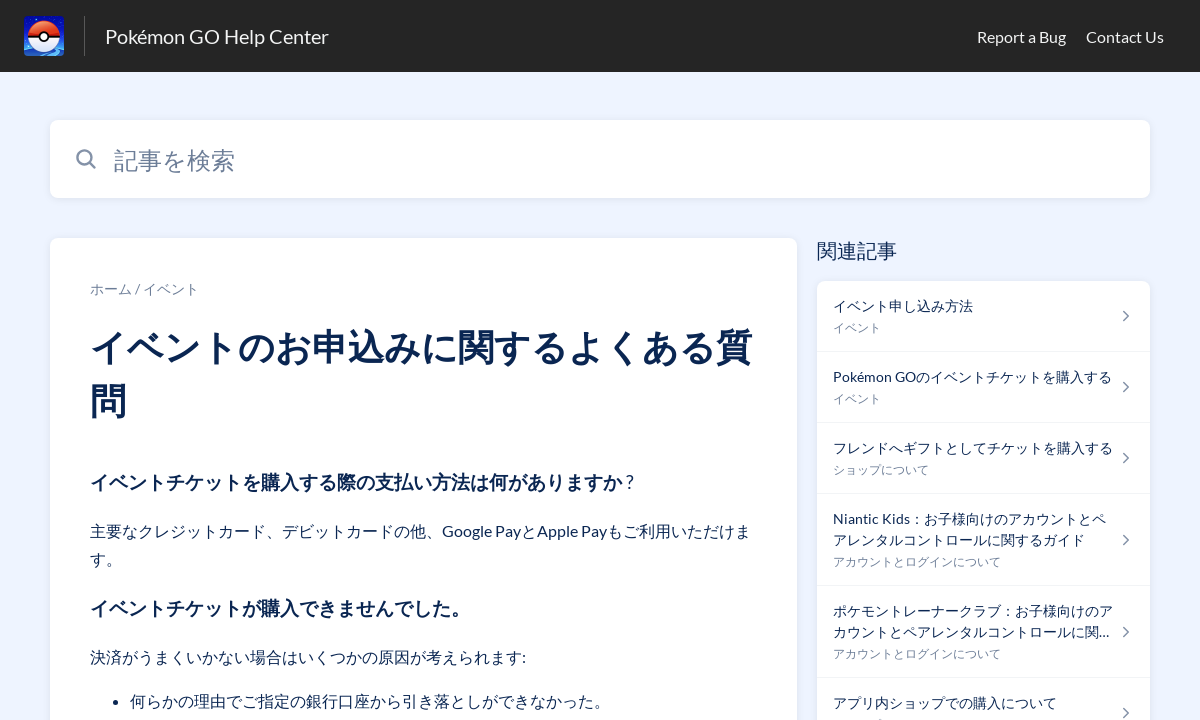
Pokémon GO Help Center (217, 36)
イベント (171, 288)
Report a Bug (1021, 36)
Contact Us (1125, 36)
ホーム (111, 288)
